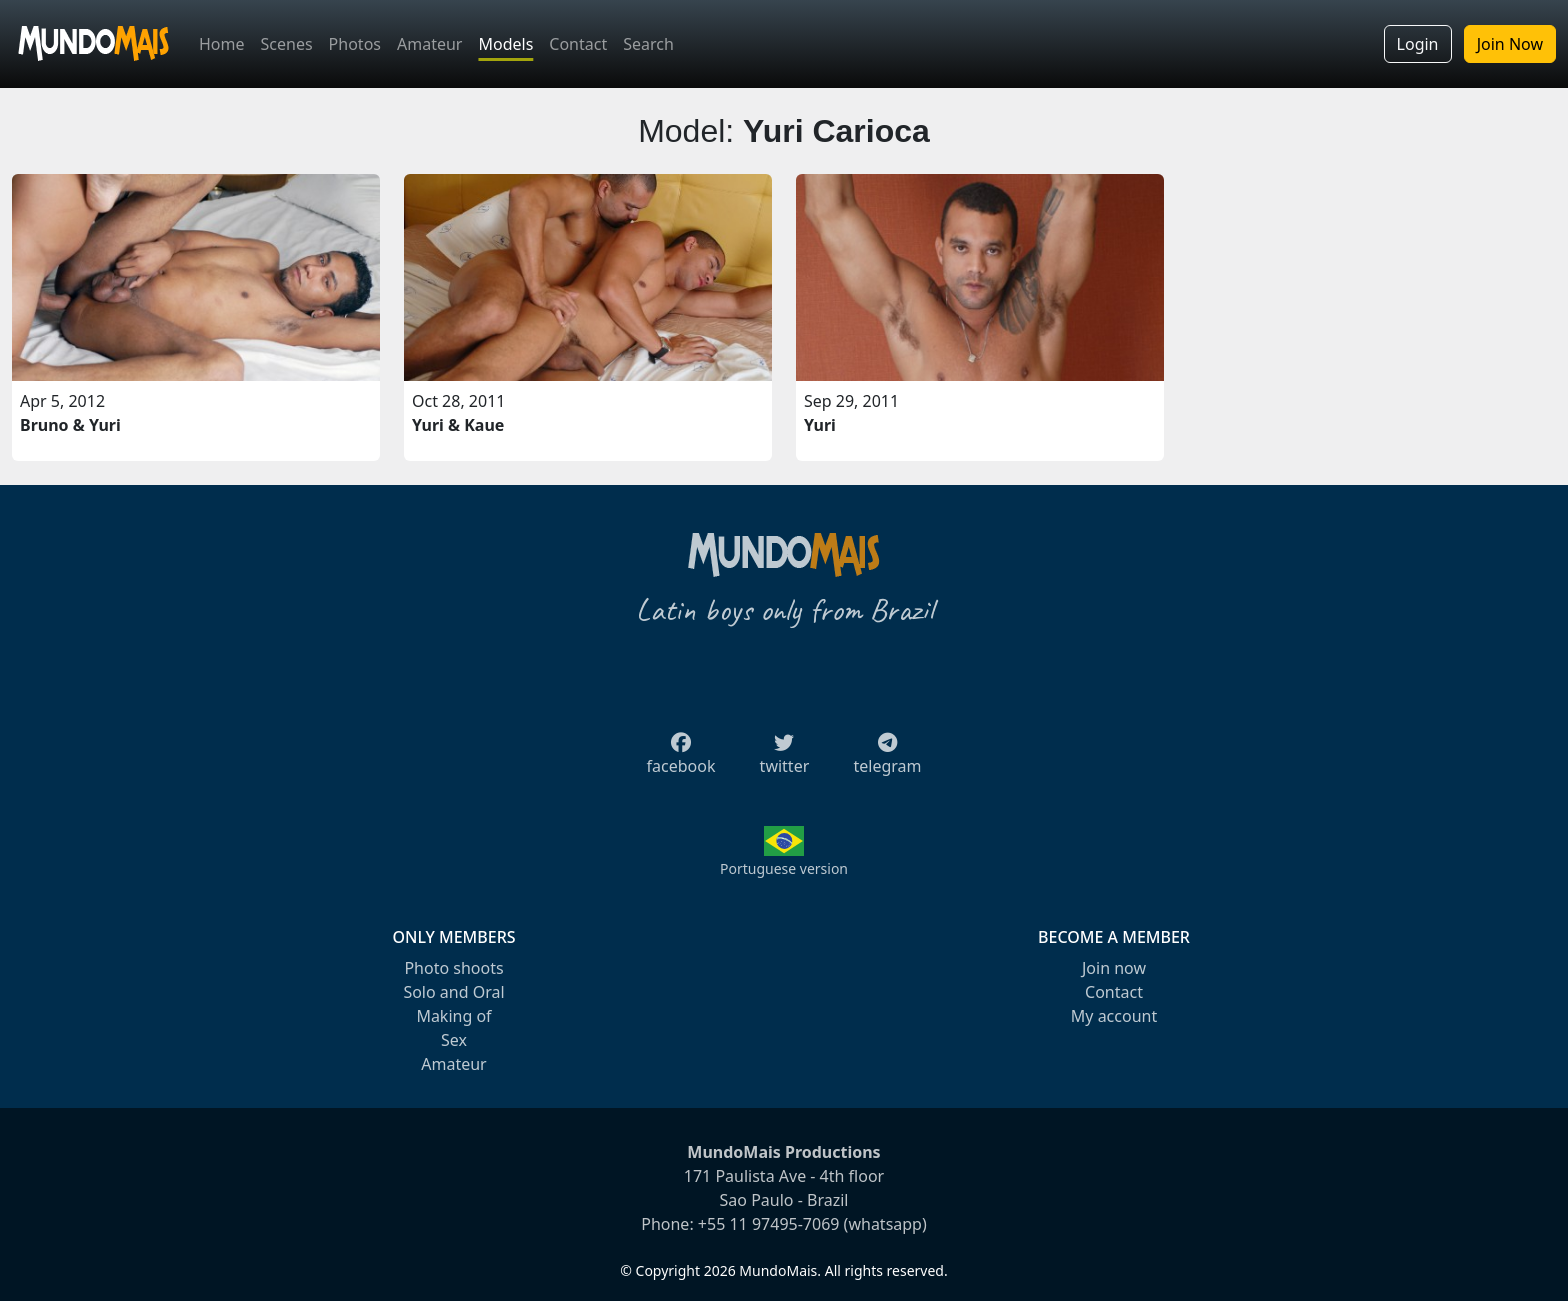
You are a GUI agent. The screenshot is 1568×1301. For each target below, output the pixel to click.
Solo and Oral (453, 992)
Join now (1114, 968)
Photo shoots (453, 968)
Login (1418, 44)
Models (505, 44)
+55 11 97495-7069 (769, 1224)
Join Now (1510, 44)
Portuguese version (784, 868)
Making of (453, 1016)
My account (1114, 1016)
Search (648, 44)
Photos (355, 44)
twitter (785, 760)
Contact (578, 44)
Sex (454, 1040)
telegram (887, 760)
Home (222, 44)
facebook (681, 760)
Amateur (429, 44)
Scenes (287, 44)
